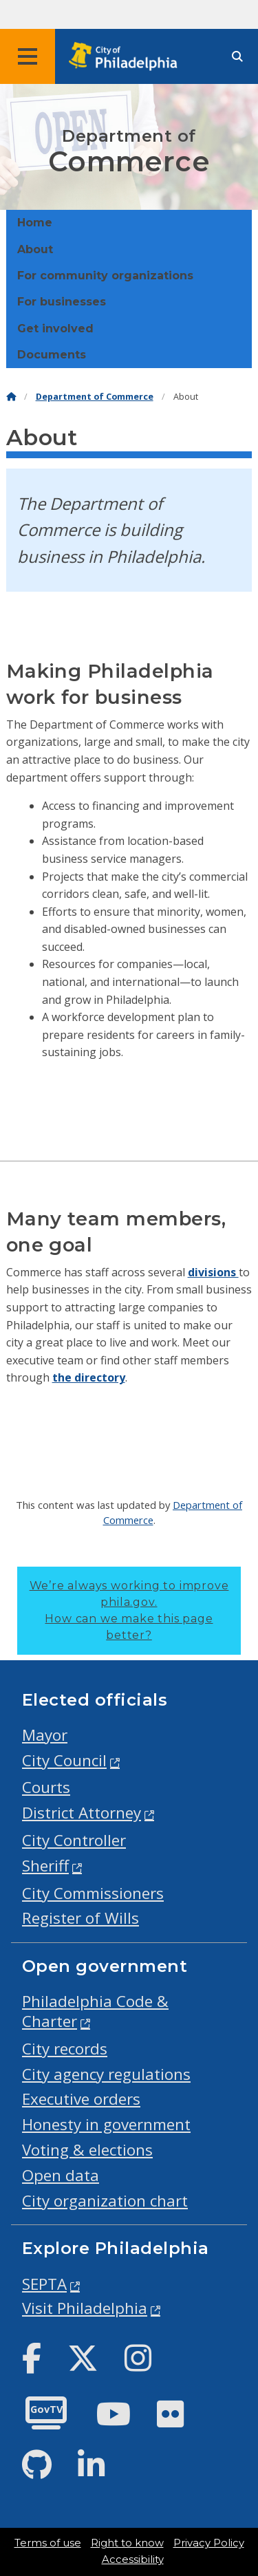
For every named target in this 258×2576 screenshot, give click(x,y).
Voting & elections (87, 2149)
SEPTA (44, 2284)
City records (64, 2048)
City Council (64, 1760)
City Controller (74, 1840)
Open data (60, 2175)
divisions (213, 1272)
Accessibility (133, 2559)
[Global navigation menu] (27, 56)
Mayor (44, 1735)
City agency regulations (106, 2074)
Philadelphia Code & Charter (95, 2011)
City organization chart (105, 2200)
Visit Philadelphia (84, 2308)
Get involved (55, 328)
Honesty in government (106, 2124)
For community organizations (105, 275)
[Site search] (237, 56)
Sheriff (45, 1865)
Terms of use (47, 2543)
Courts (46, 1787)
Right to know (127, 2543)
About (35, 249)
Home (34, 222)
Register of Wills (80, 1918)
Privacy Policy (208, 2543)
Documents (51, 354)
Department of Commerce (94, 396)
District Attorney (81, 1812)
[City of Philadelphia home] (127, 57)
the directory (88, 1377)
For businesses (61, 301)
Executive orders (81, 2099)
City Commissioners (93, 1893)
